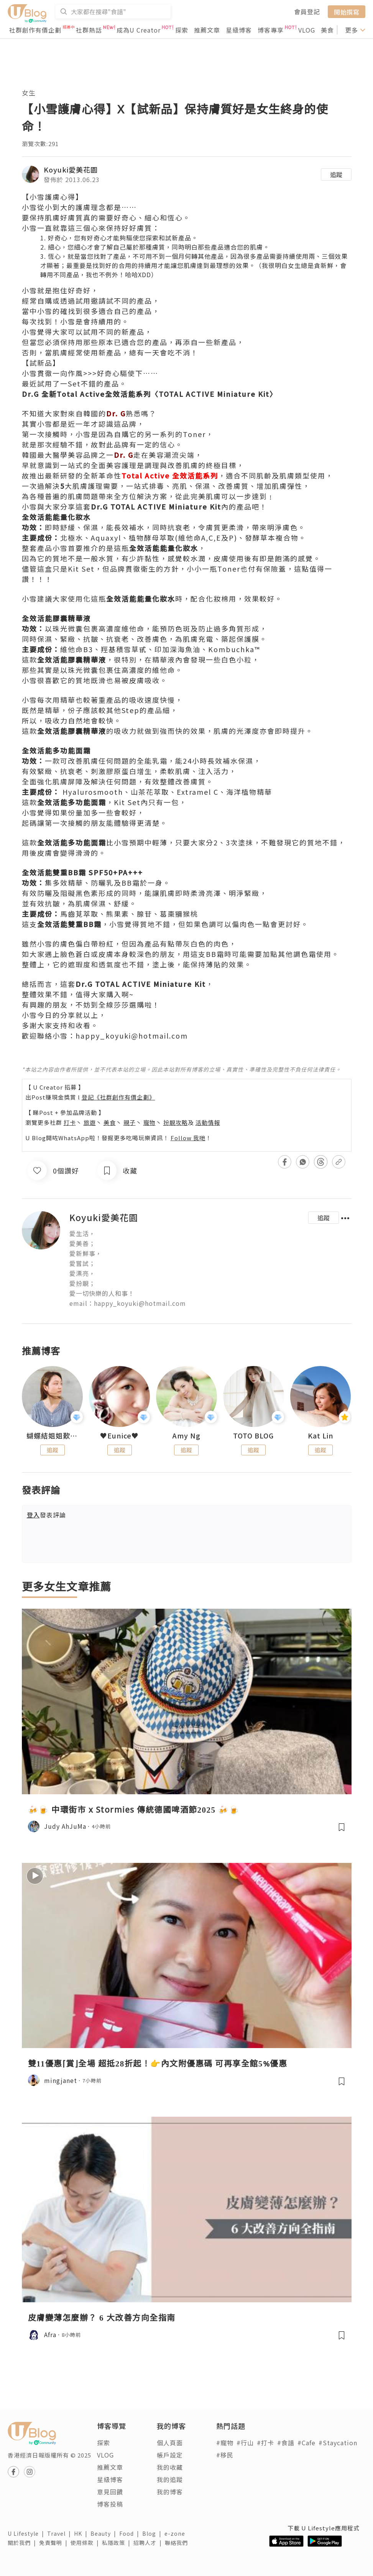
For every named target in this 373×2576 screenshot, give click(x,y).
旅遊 (90, 1122)
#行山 (245, 2442)
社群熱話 (89, 30)
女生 (29, 92)
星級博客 (239, 30)
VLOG (306, 30)
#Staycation (338, 2442)
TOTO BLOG (253, 1436)
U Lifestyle (27, 2533)
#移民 (224, 2454)
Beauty (104, 2533)
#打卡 (265, 2442)
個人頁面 (170, 2442)
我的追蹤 (170, 2479)
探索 (181, 30)
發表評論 (46, 1514)
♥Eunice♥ (119, 1436)
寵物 (149, 1122)
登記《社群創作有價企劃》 (118, 1097)
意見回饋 (110, 2491)
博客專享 (271, 30)
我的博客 (170, 2491)
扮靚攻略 (175, 1122)
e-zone (176, 2533)
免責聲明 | (55, 2542)
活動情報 (208, 1122)
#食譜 (285, 2442)
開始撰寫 (346, 11)
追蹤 (336, 174)
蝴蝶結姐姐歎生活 (52, 1436)
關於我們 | (23, 2542)
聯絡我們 (178, 2542)
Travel (60, 2533)
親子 (129, 1122)
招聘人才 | (149, 2542)
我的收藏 (170, 2467)
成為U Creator (139, 30)
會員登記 (307, 11)
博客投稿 (110, 2504)
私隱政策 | (117, 2542)
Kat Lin (321, 1436)
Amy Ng (186, 1436)
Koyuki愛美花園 (71, 169)
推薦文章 (207, 30)
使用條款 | (86, 2542)
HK (82, 2533)
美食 (327, 30)
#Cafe (306, 2442)
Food (130, 2533)
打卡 (70, 1122)
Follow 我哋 (188, 1138)
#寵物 (224, 2442)
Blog (153, 2533)
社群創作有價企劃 (35, 30)
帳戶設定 (170, 2454)
